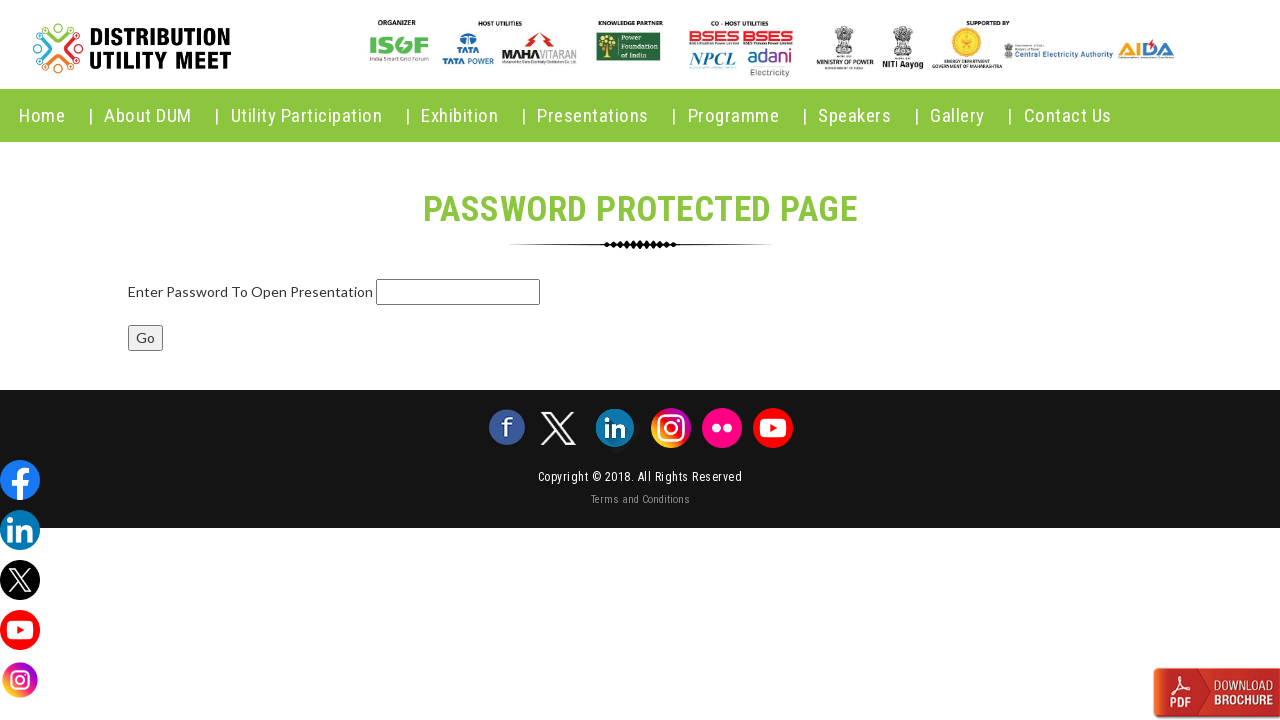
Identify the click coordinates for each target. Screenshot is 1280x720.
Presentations (607, 115)
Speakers (868, 115)
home (56, 115)
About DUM (162, 115)
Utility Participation (321, 115)
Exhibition (473, 115)
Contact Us (1068, 115)
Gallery (971, 115)
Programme (748, 115)
